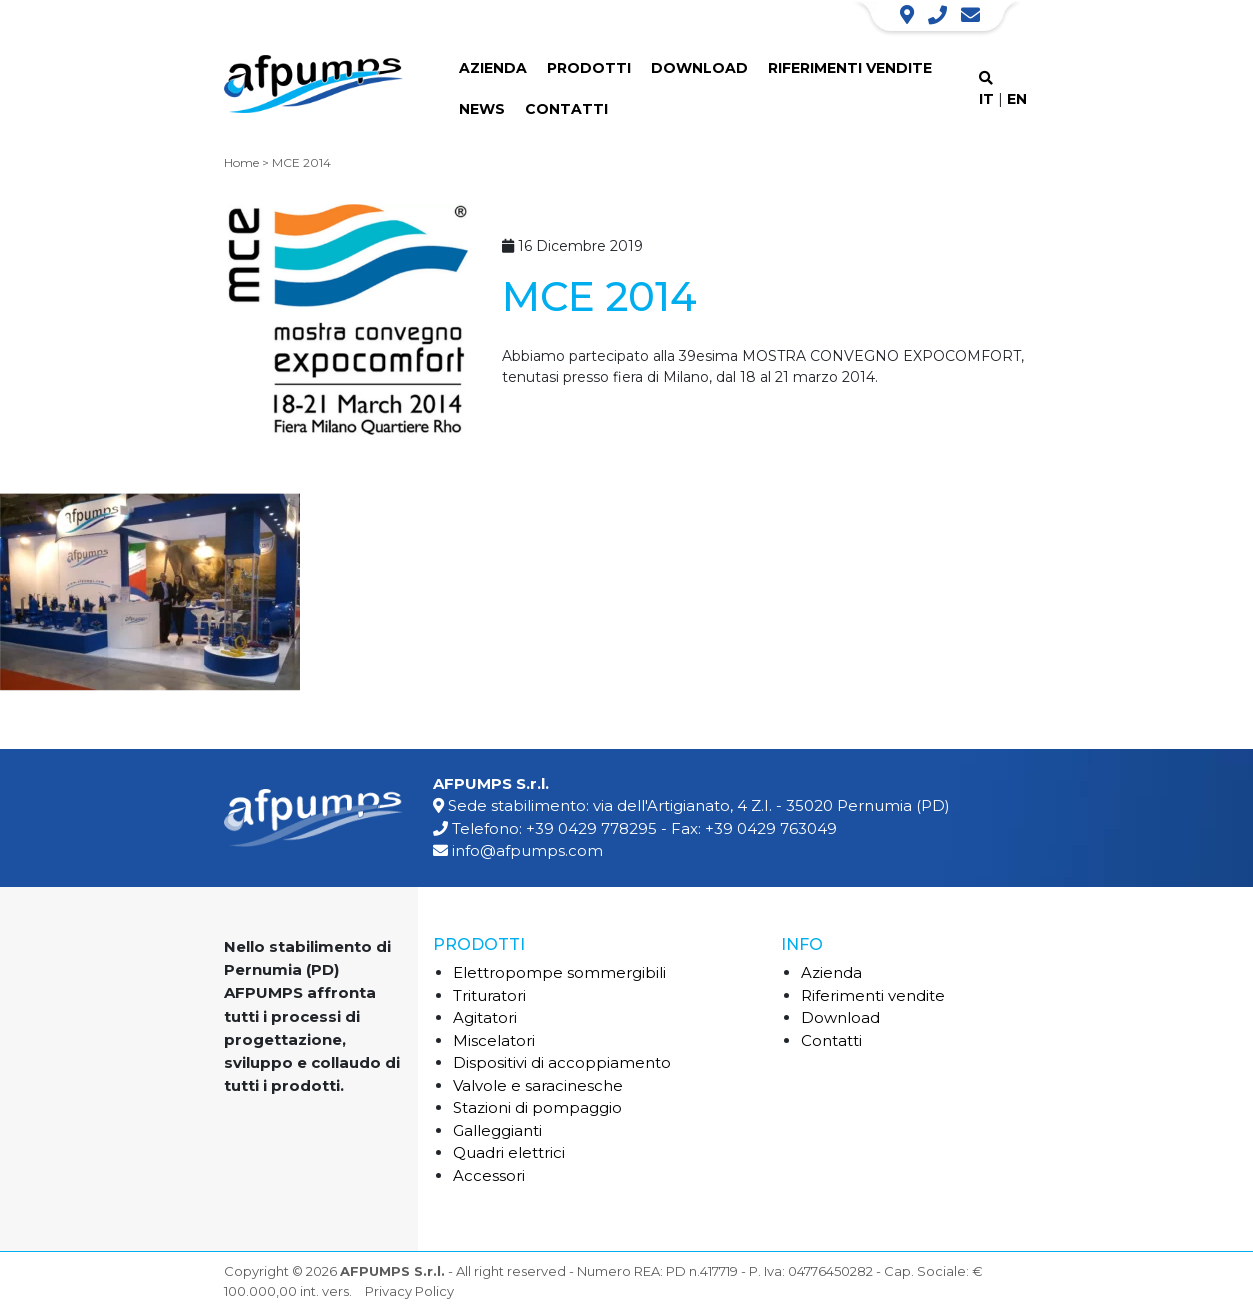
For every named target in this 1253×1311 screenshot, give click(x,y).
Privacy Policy (409, 1291)
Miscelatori (494, 1040)
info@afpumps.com (527, 850)
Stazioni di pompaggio (537, 1107)
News (482, 109)
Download (699, 68)
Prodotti (589, 68)
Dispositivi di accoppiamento (562, 1062)
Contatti (566, 109)
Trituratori (489, 995)
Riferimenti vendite (850, 68)
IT (986, 99)
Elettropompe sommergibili (559, 972)
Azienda (493, 68)
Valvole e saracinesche (538, 1085)
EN (1017, 99)
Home (241, 162)
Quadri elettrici (509, 1152)
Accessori (489, 1175)
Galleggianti (497, 1130)
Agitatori (485, 1017)
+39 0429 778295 (591, 828)
